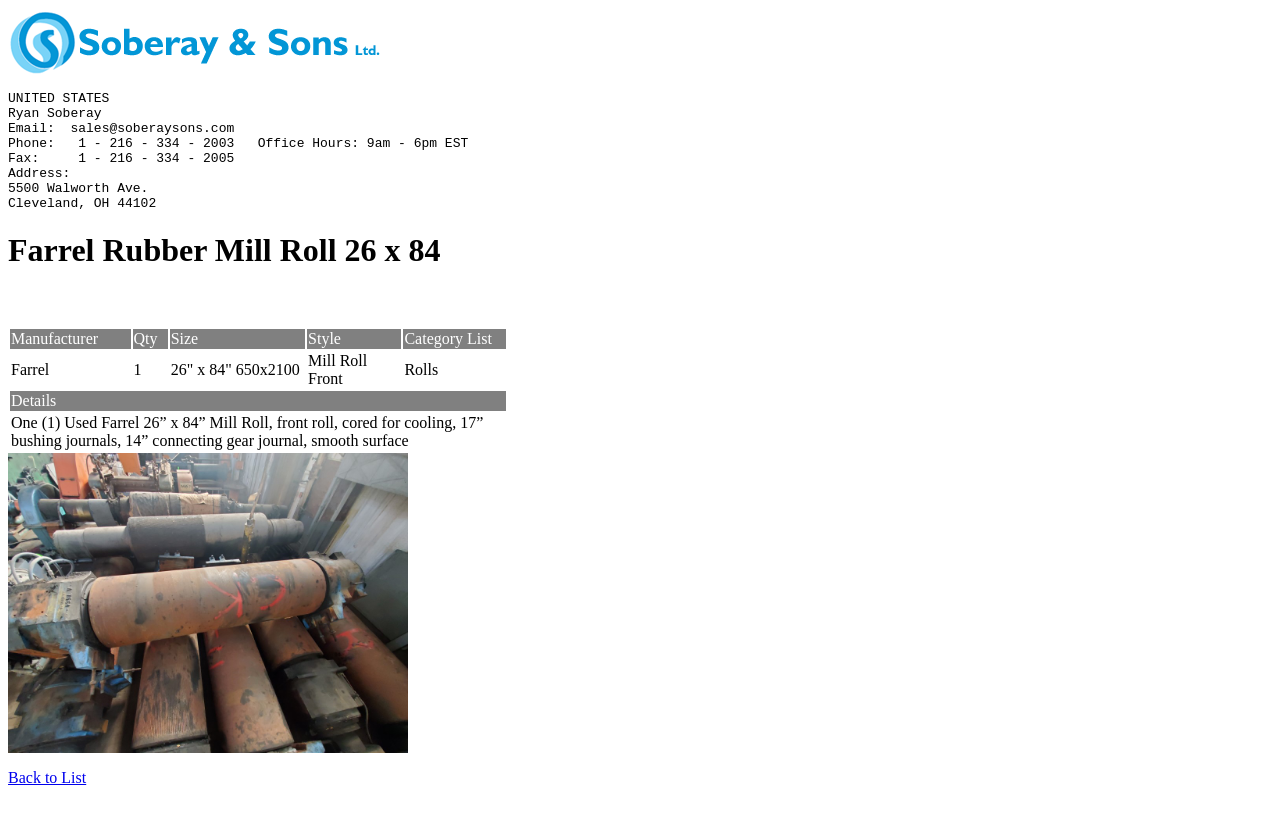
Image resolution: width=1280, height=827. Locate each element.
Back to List (47, 801)
